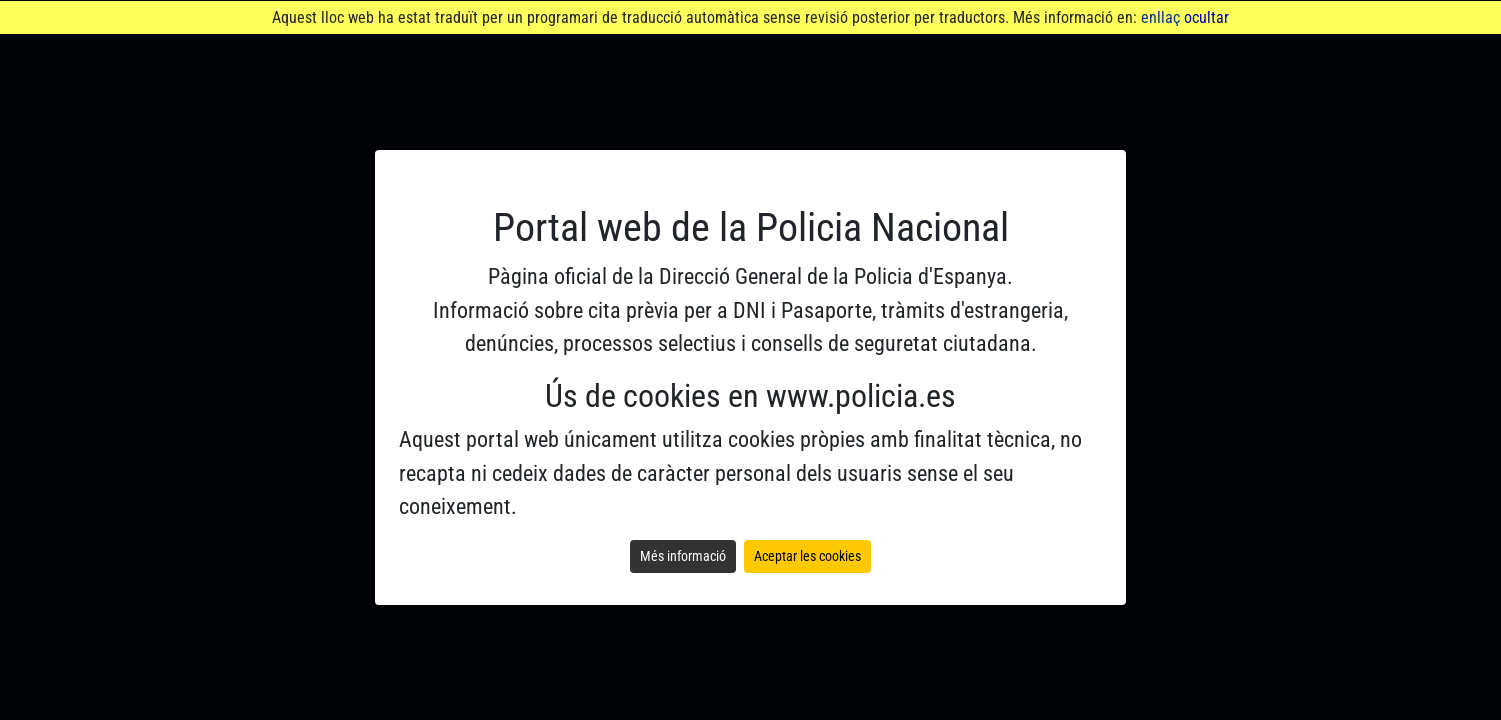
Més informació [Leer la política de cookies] (683, 556)
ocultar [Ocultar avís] (1206, 17)
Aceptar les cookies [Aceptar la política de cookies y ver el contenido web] (807, 556)
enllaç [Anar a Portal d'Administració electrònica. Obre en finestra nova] (1160, 17)
